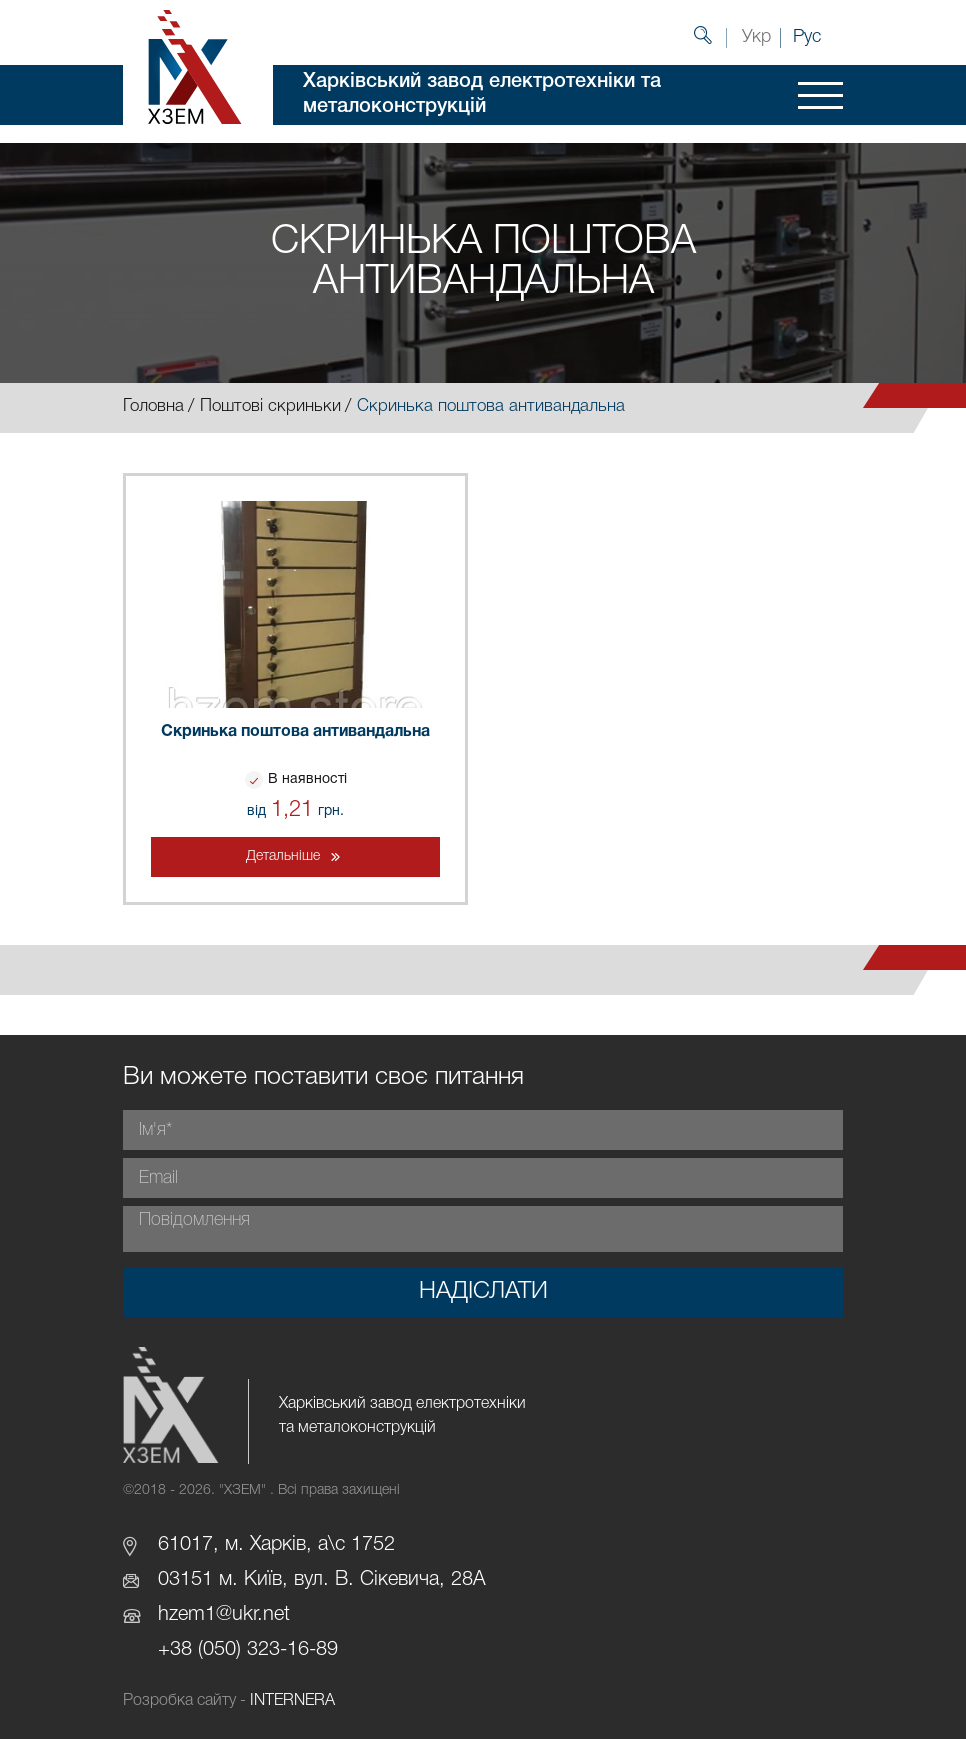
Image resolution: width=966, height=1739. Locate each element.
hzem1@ (195, 1615)
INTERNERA (292, 1701)
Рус (807, 37)
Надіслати (483, 1292)
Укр (756, 37)
